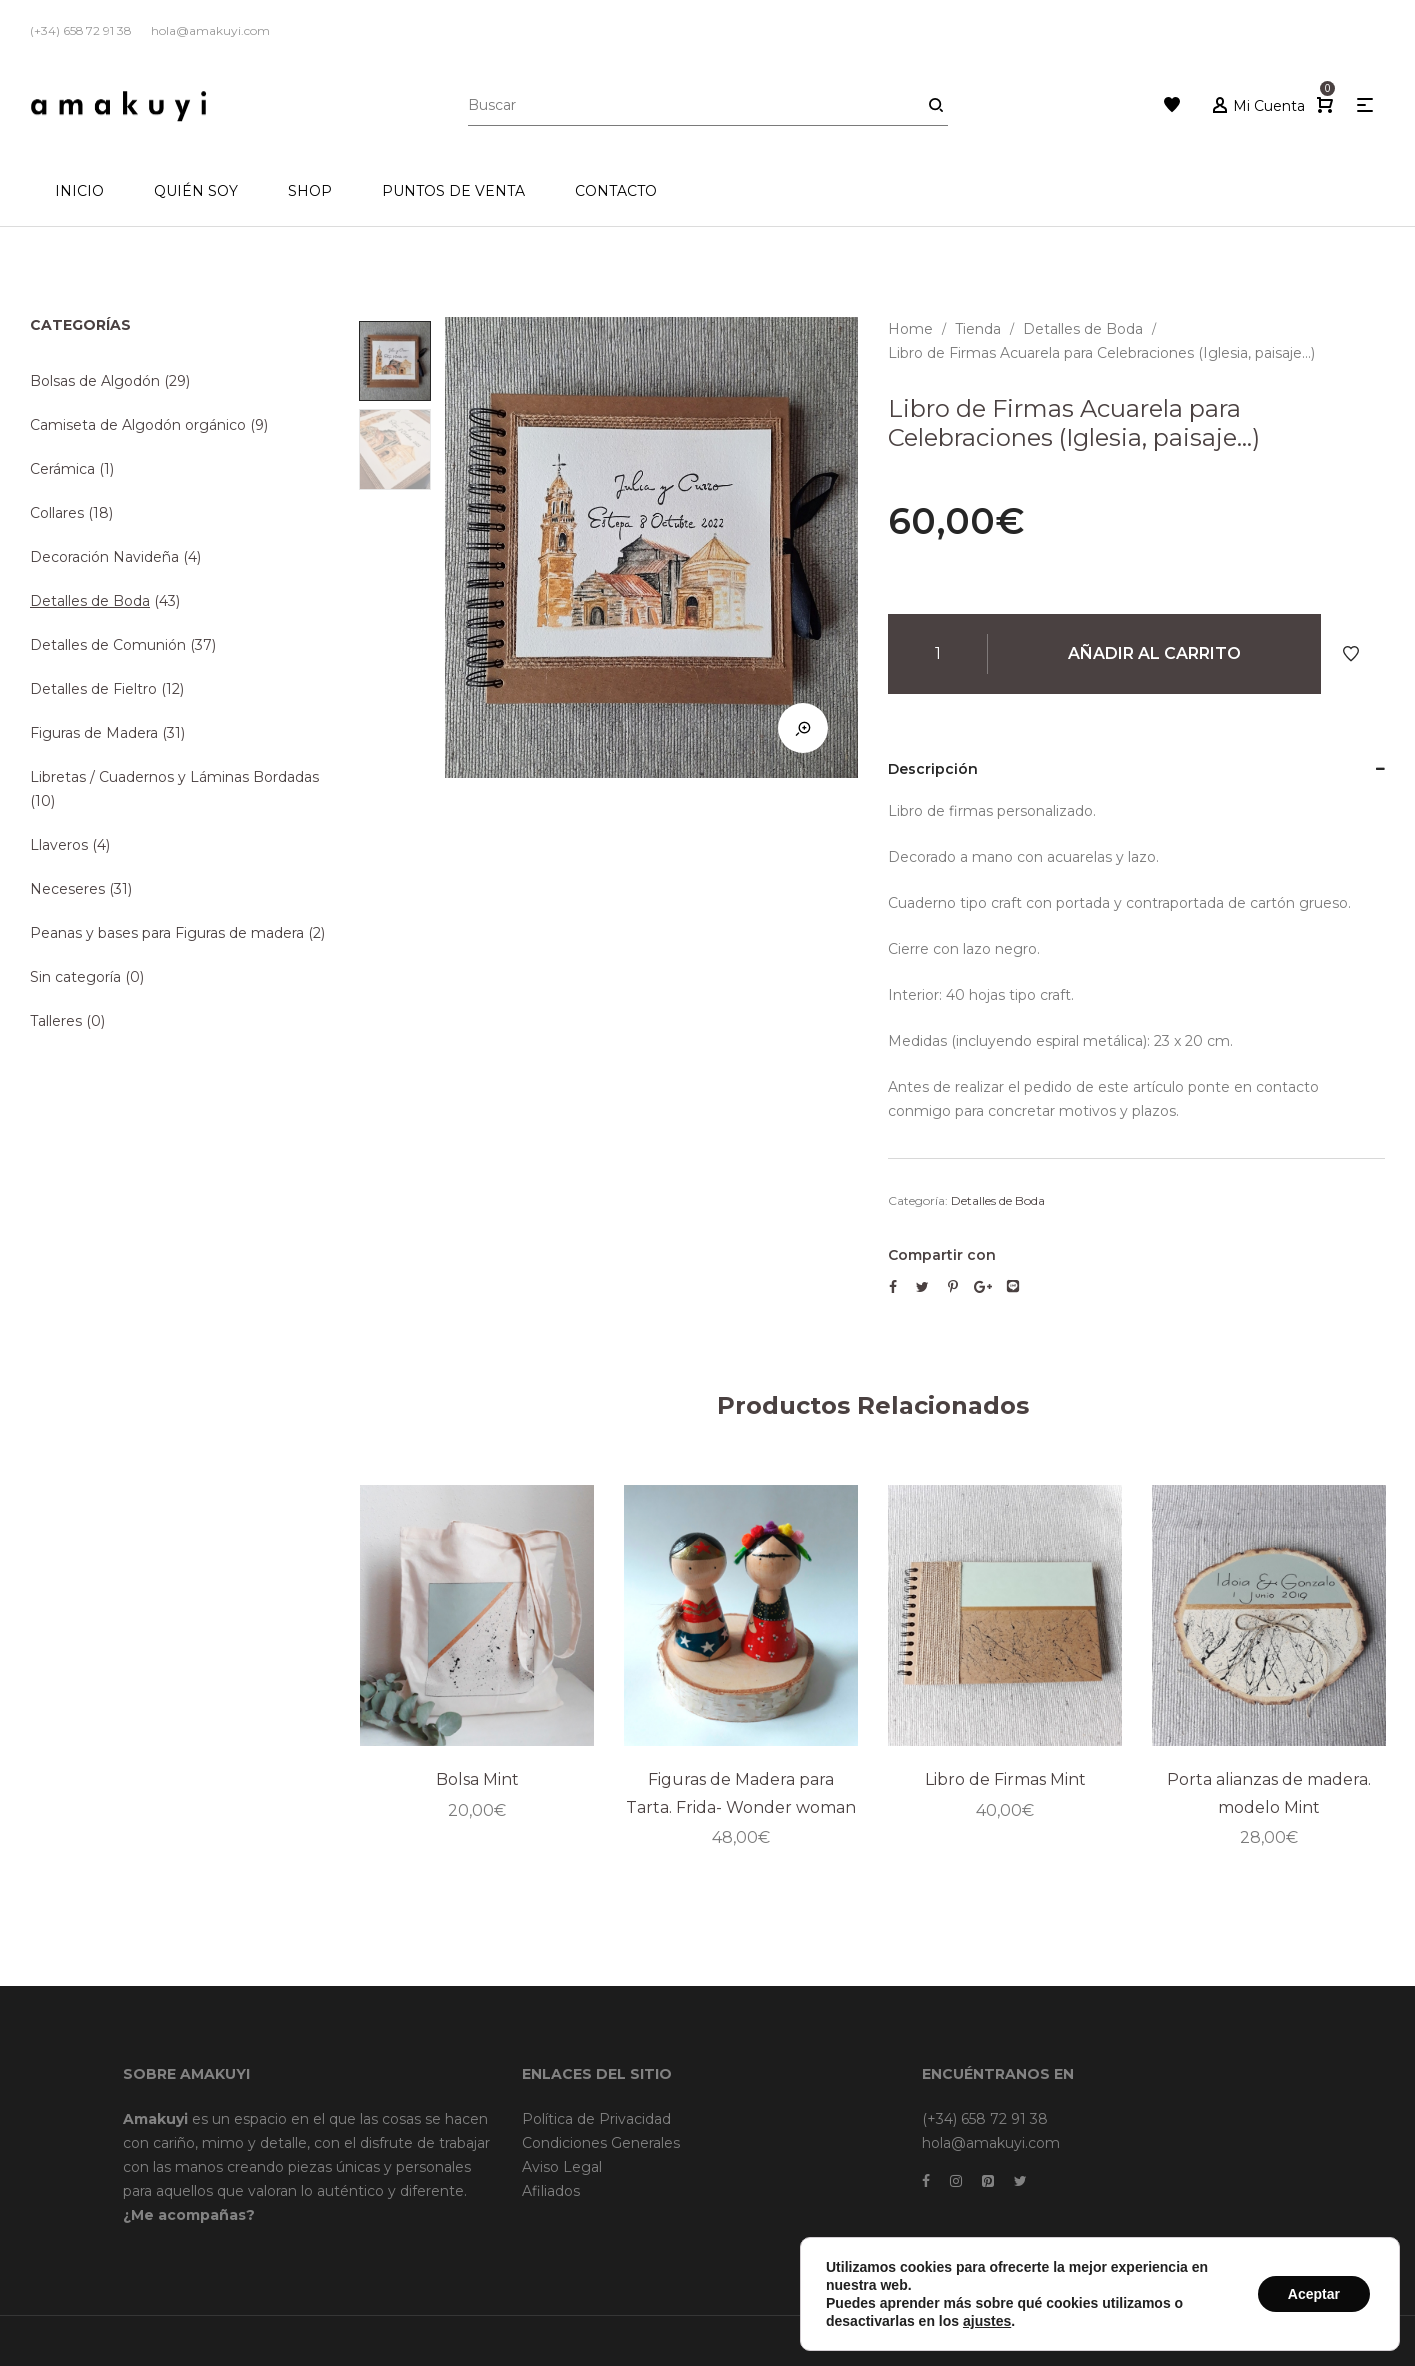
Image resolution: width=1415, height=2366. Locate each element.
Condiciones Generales (601, 2143)
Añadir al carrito (1154, 653)
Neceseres (67, 889)
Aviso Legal (562, 2167)
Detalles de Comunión (108, 645)
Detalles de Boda (1083, 329)
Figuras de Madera (94, 733)
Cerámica (62, 469)
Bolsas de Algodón (95, 381)
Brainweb (1046, 2340)
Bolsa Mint (477, 1780)
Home (910, 329)
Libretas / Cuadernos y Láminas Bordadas (174, 777)
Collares (57, 513)
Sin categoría (75, 977)
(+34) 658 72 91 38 (985, 2119)
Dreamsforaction (1138, 2340)
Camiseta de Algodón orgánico (138, 425)
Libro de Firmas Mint (1005, 1780)
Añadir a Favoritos (1351, 654)
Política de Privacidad (596, 2119)
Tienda (978, 329)
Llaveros (59, 845)
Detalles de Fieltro (93, 689)
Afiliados (551, 2191)
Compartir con (942, 1255)
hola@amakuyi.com (991, 2143)
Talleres (56, 1021)
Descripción (933, 769)
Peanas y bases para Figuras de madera (167, 933)
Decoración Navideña (104, 557)
